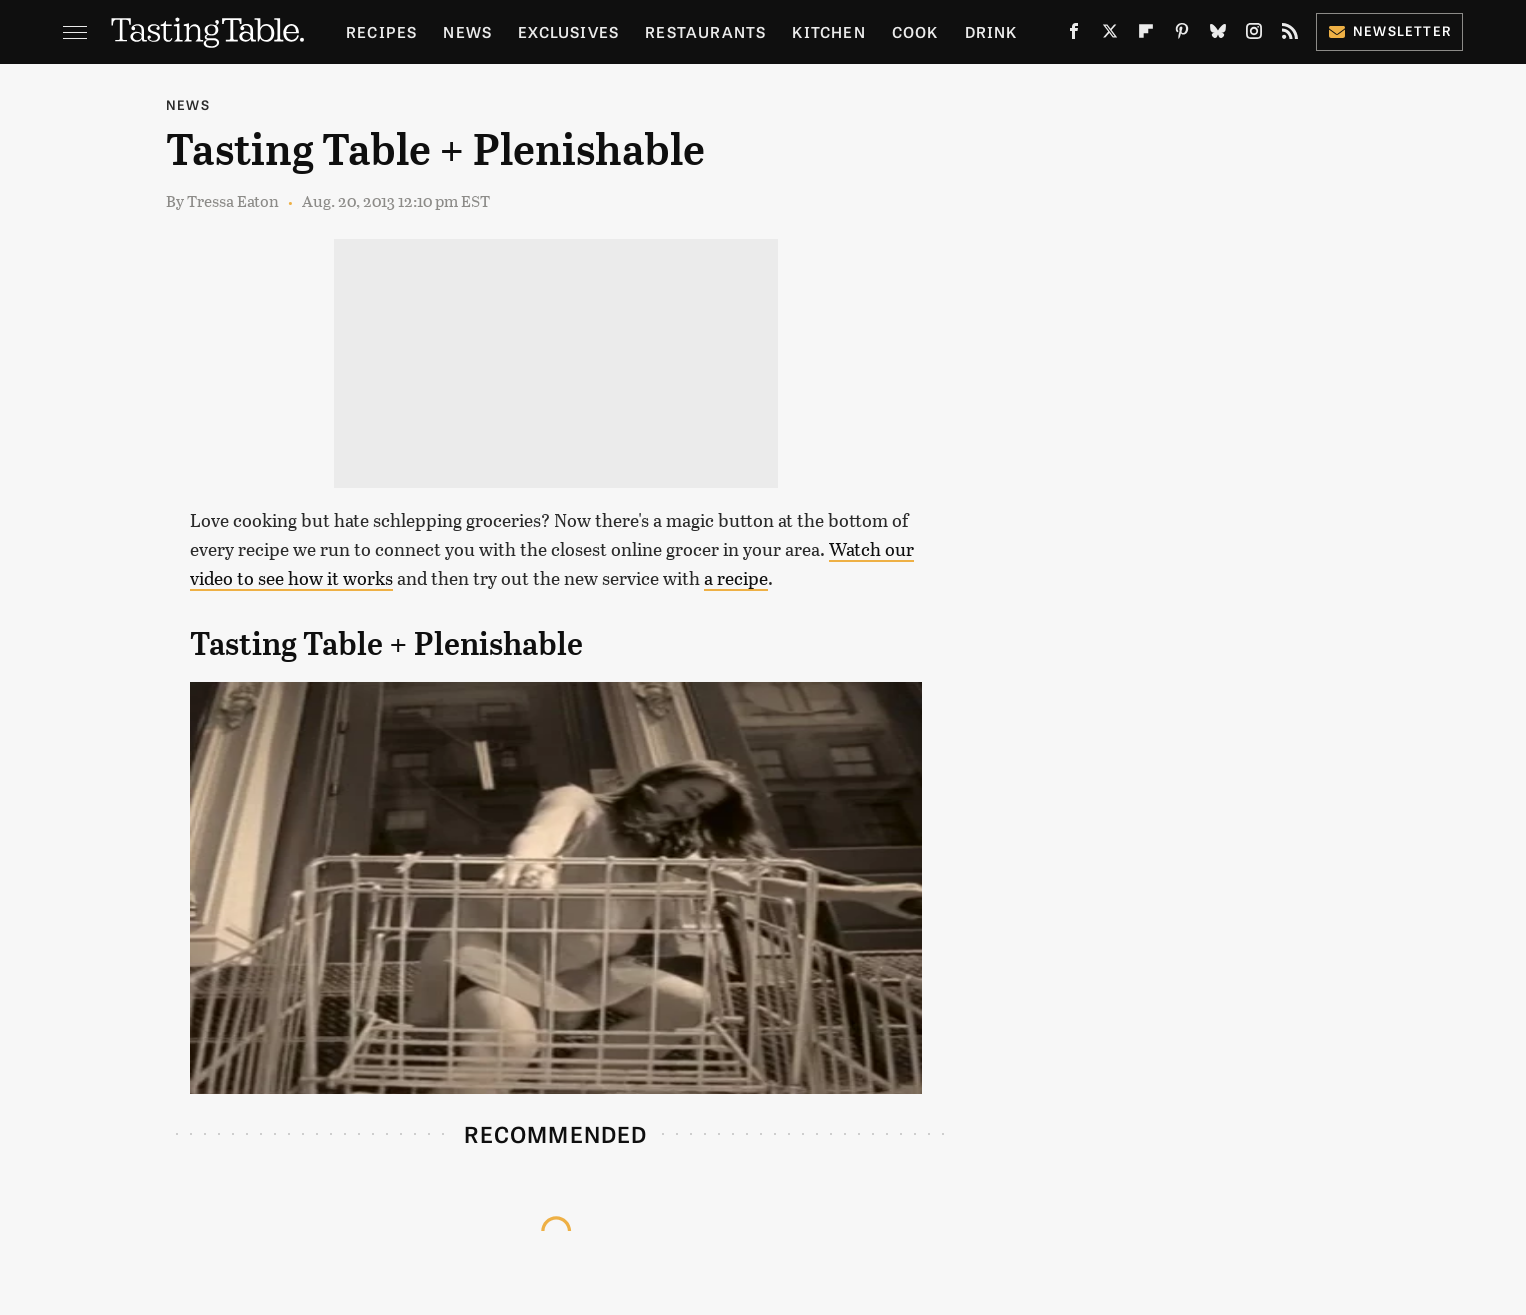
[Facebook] (1074, 35)
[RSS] (1290, 35)
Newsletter (1389, 30)
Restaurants (705, 31)
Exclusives (568, 31)
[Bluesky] (1218, 35)
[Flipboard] (1146, 35)
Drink (991, 31)
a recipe (736, 578)
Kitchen (828, 31)
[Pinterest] (1182, 35)
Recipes (381, 31)
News (467, 31)
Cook (915, 31)
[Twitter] (1110, 35)
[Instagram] (1254, 35)
